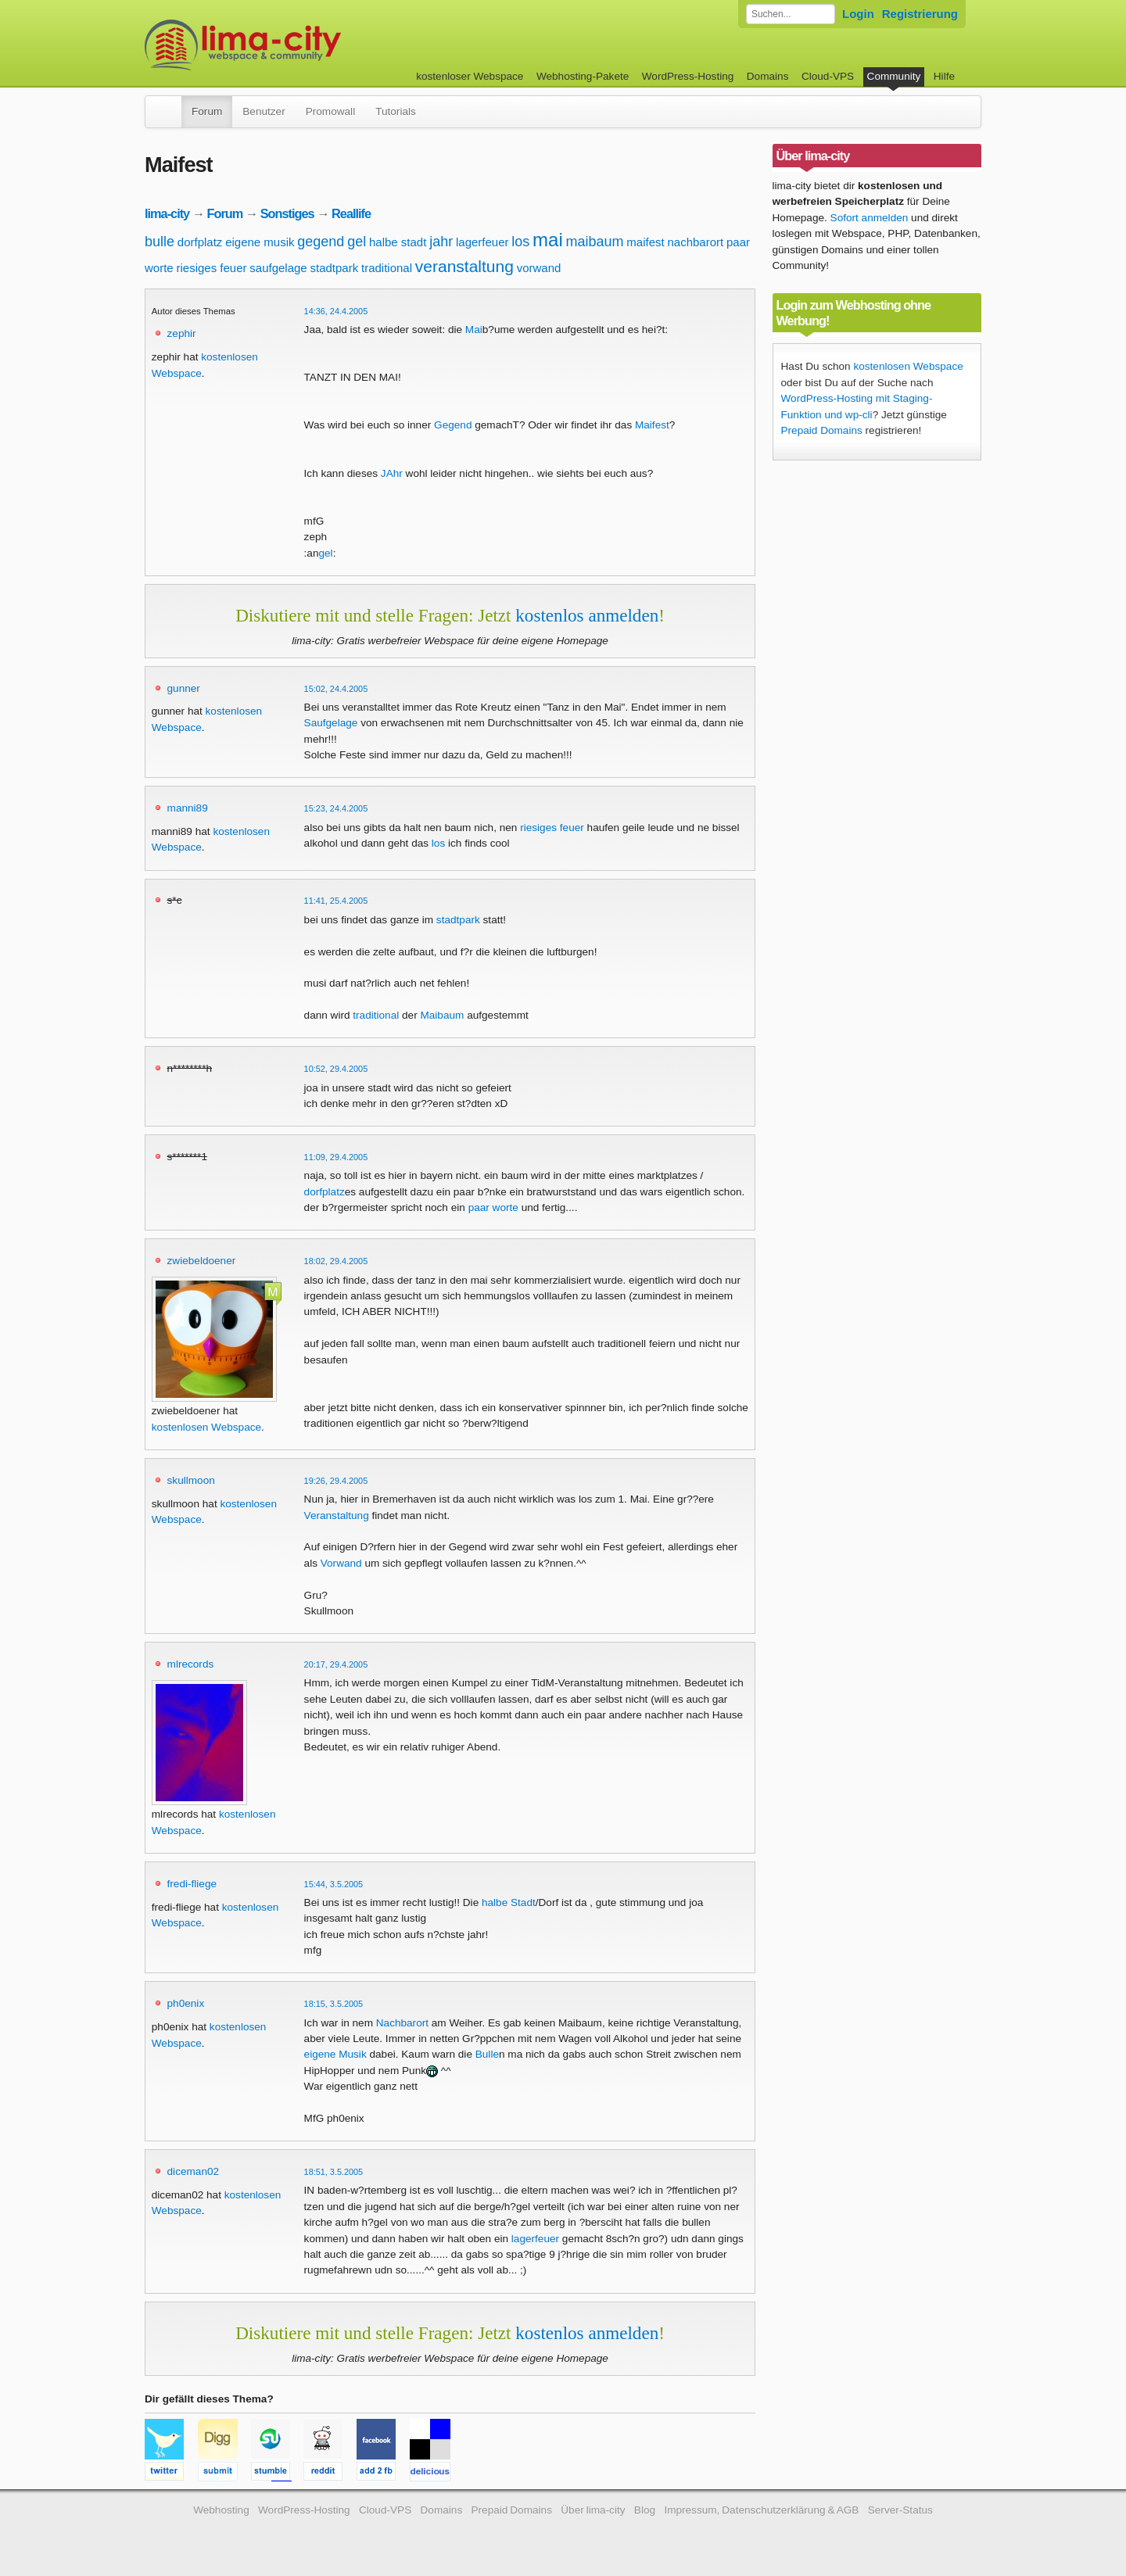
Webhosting (221, 2510)
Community (894, 76)
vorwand (539, 267)
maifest (645, 242)
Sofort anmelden (869, 218)
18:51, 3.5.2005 (334, 2172)
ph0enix (186, 2003)
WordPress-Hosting (688, 76)
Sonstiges (287, 213)
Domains (768, 76)
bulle (159, 241)
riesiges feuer (211, 267)
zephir (181, 333)
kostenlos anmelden (586, 615)
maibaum (595, 241)
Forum (207, 111)
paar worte (493, 1207)
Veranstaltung (336, 1515)
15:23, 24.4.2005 (336, 808)
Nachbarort (402, 2023)
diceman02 (193, 2171)
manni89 (187, 808)
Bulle (487, 2054)
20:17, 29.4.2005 (336, 1664)
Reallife (351, 213)
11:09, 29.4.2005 (336, 1157)
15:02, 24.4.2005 (336, 688)
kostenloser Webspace (469, 76)
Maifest (652, 425)
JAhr (392, 473)
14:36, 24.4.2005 (336, 311)
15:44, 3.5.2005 (334, 1884)
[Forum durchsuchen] (790, 14)
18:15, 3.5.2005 (334, 2003)
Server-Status (900, 2510)
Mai (473, 329)
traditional (386, 267)
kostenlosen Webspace (206, 1427)
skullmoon (191, 1480)
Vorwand (341, 1563)
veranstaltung (464, 266)
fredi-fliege (192, 1884)
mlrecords (190, 1664)
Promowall (330, 111)
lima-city (167, 213)
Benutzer (263, 111)
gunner (183, 688)
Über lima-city (593, 2510)
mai (548, 239)
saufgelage (278, 267)
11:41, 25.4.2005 (336, 900)
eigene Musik (335, 2054)
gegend (320, 241)
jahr (441, 241)
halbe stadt (397, 242)
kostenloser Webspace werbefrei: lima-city (301, 45)
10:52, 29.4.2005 (336, 1068)
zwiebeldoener (201, 1261)
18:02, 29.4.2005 (336, 1261)
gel (356, 241)
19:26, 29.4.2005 (336, 1480)
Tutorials (395, 111)
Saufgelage (331, 723)
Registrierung (920, 13)
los (520, 241)
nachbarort (695, 242)
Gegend (453, 425)
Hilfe (944, 76)
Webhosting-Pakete (582, 76)
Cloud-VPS (827, 76)
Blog (644, 2510)
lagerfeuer (482, 242)
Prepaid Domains (821, 430)
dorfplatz (200, 242)
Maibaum (442, 1015)
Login (858, 13)
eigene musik (259, 242)
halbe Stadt (509, 1902)
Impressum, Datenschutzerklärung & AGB (761, 2510)
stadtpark (334, 267)
